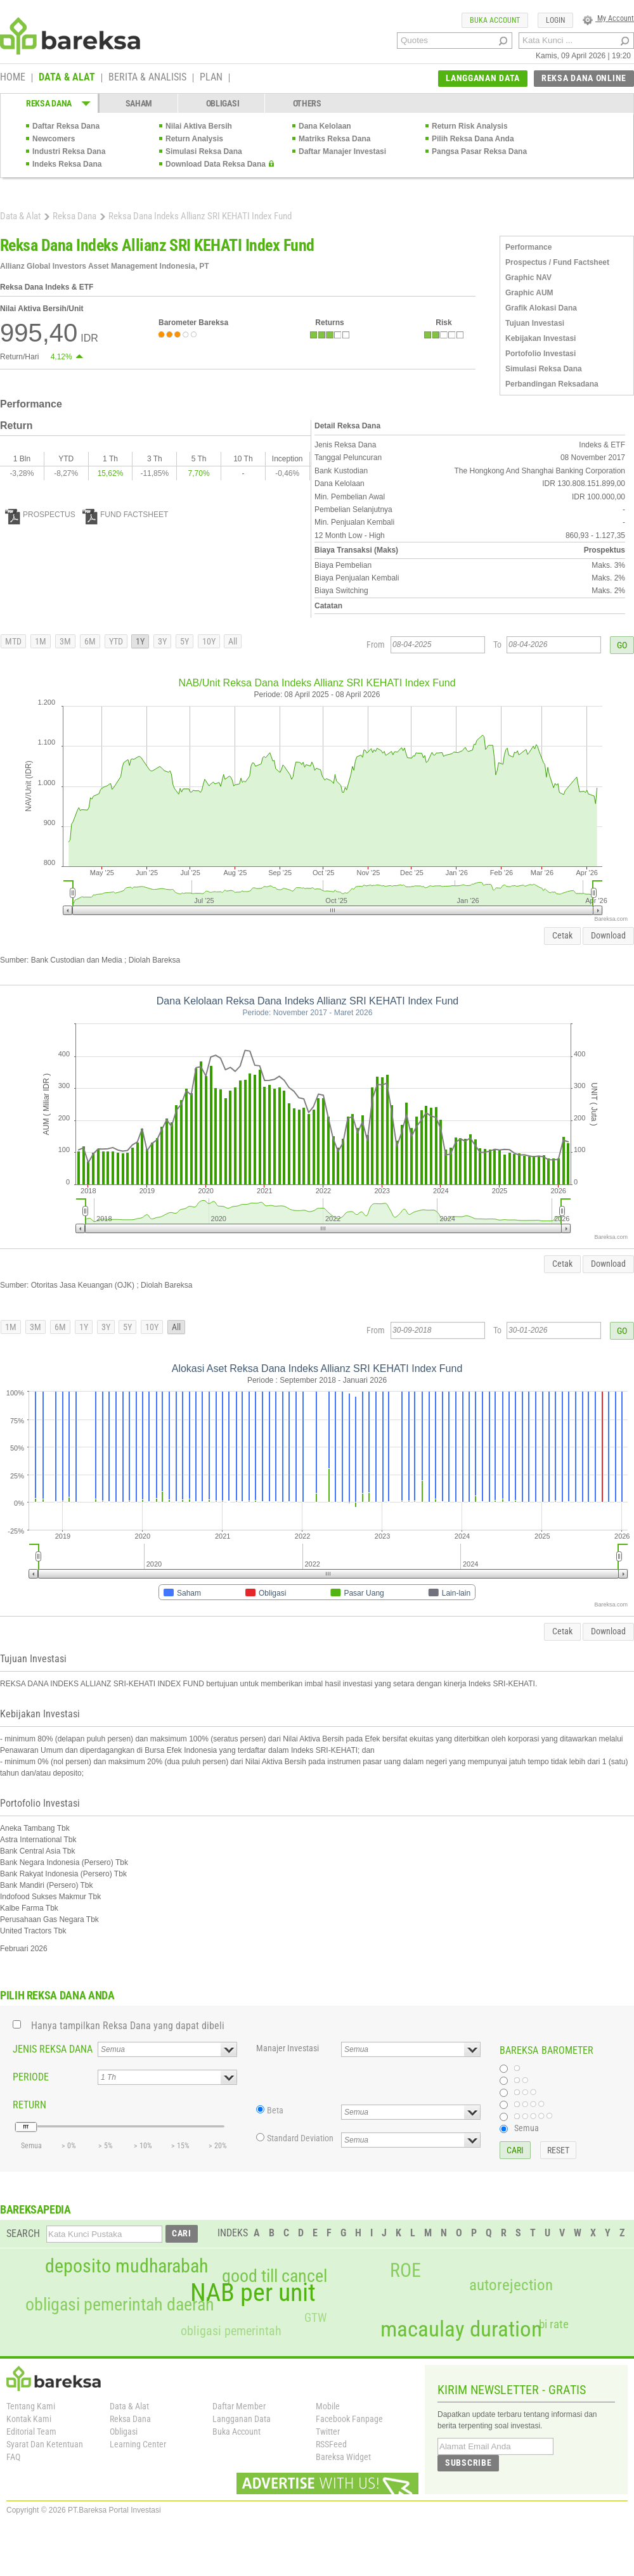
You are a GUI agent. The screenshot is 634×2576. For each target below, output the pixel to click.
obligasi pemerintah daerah (119, 2305)
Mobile (328, 2406)
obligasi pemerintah (231, 2330)
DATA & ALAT (67, 78)
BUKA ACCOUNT (495, 20)
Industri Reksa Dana (68, 151)
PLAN (211, 78)
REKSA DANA (49, 103)
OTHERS (307, 103)
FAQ (13, 2457)
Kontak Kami (28, 2419)
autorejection (511, 2285)
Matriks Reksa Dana (334, 138)
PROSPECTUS (40, 514)
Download (608, 935)
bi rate (554, 2324)
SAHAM (139, 103)
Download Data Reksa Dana (215, 164)
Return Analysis (194, 138)
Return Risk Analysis (470, 126)
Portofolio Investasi (540, 353)
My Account (608, 18)
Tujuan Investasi (534, 323)
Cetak (562, 935)
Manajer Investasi (287, 2048)
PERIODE (31, 2077)
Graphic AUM (529, 292)
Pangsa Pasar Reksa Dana (479, 151)
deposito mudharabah (126, 2266)
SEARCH (23, 2233)
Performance (528, 247)
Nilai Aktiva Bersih (198, 126)
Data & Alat (20, 216)
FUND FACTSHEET (125, 514)
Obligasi (124, 2431)
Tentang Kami (30, 2406)
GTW (315, 2318)
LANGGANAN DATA (483, 78)
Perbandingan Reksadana (551, 384)
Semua (526, 2128)
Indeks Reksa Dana (66, 164)
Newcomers (53, 138)
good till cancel (274, 2276)
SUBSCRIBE (468, 2462)
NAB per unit (253, 2292)
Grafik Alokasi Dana (541, 308)
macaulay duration (461, 2329)
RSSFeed (331, 2444)
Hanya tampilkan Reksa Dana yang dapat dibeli (127, 2026)
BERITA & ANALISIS (147, 78)
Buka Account (236, 2431)
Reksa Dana (74, 216)
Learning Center (138, 2444)
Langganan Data (241, 2419)
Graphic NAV (528, 277)
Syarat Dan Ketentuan (44, 2444)
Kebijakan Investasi (540, 338)
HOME (12, 78)
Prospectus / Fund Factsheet (557, 262)
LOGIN (555, 20)
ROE (405, 2270)
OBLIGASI (223, 103)
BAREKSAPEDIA (35, 2209)
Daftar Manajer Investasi (342, 151)
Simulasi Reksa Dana (203, 151)
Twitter (328, 2431)
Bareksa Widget (343, 2457)
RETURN (29, 2105)
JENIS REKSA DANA (53, 2049)
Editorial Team (31, 2431)
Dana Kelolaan (325, 126)
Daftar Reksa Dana (66, 126)
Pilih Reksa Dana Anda (473, 138)
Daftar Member (239, 2406)
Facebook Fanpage (349, 2419)
